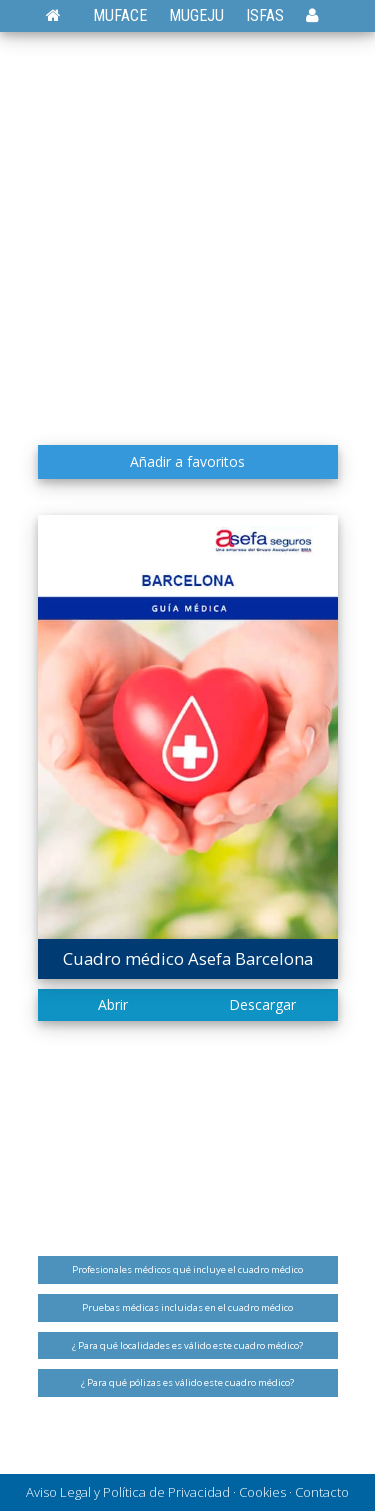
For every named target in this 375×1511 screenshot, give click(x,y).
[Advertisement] (187, 237)
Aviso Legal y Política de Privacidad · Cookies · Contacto (187, 1492)
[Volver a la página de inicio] (63, 15)
